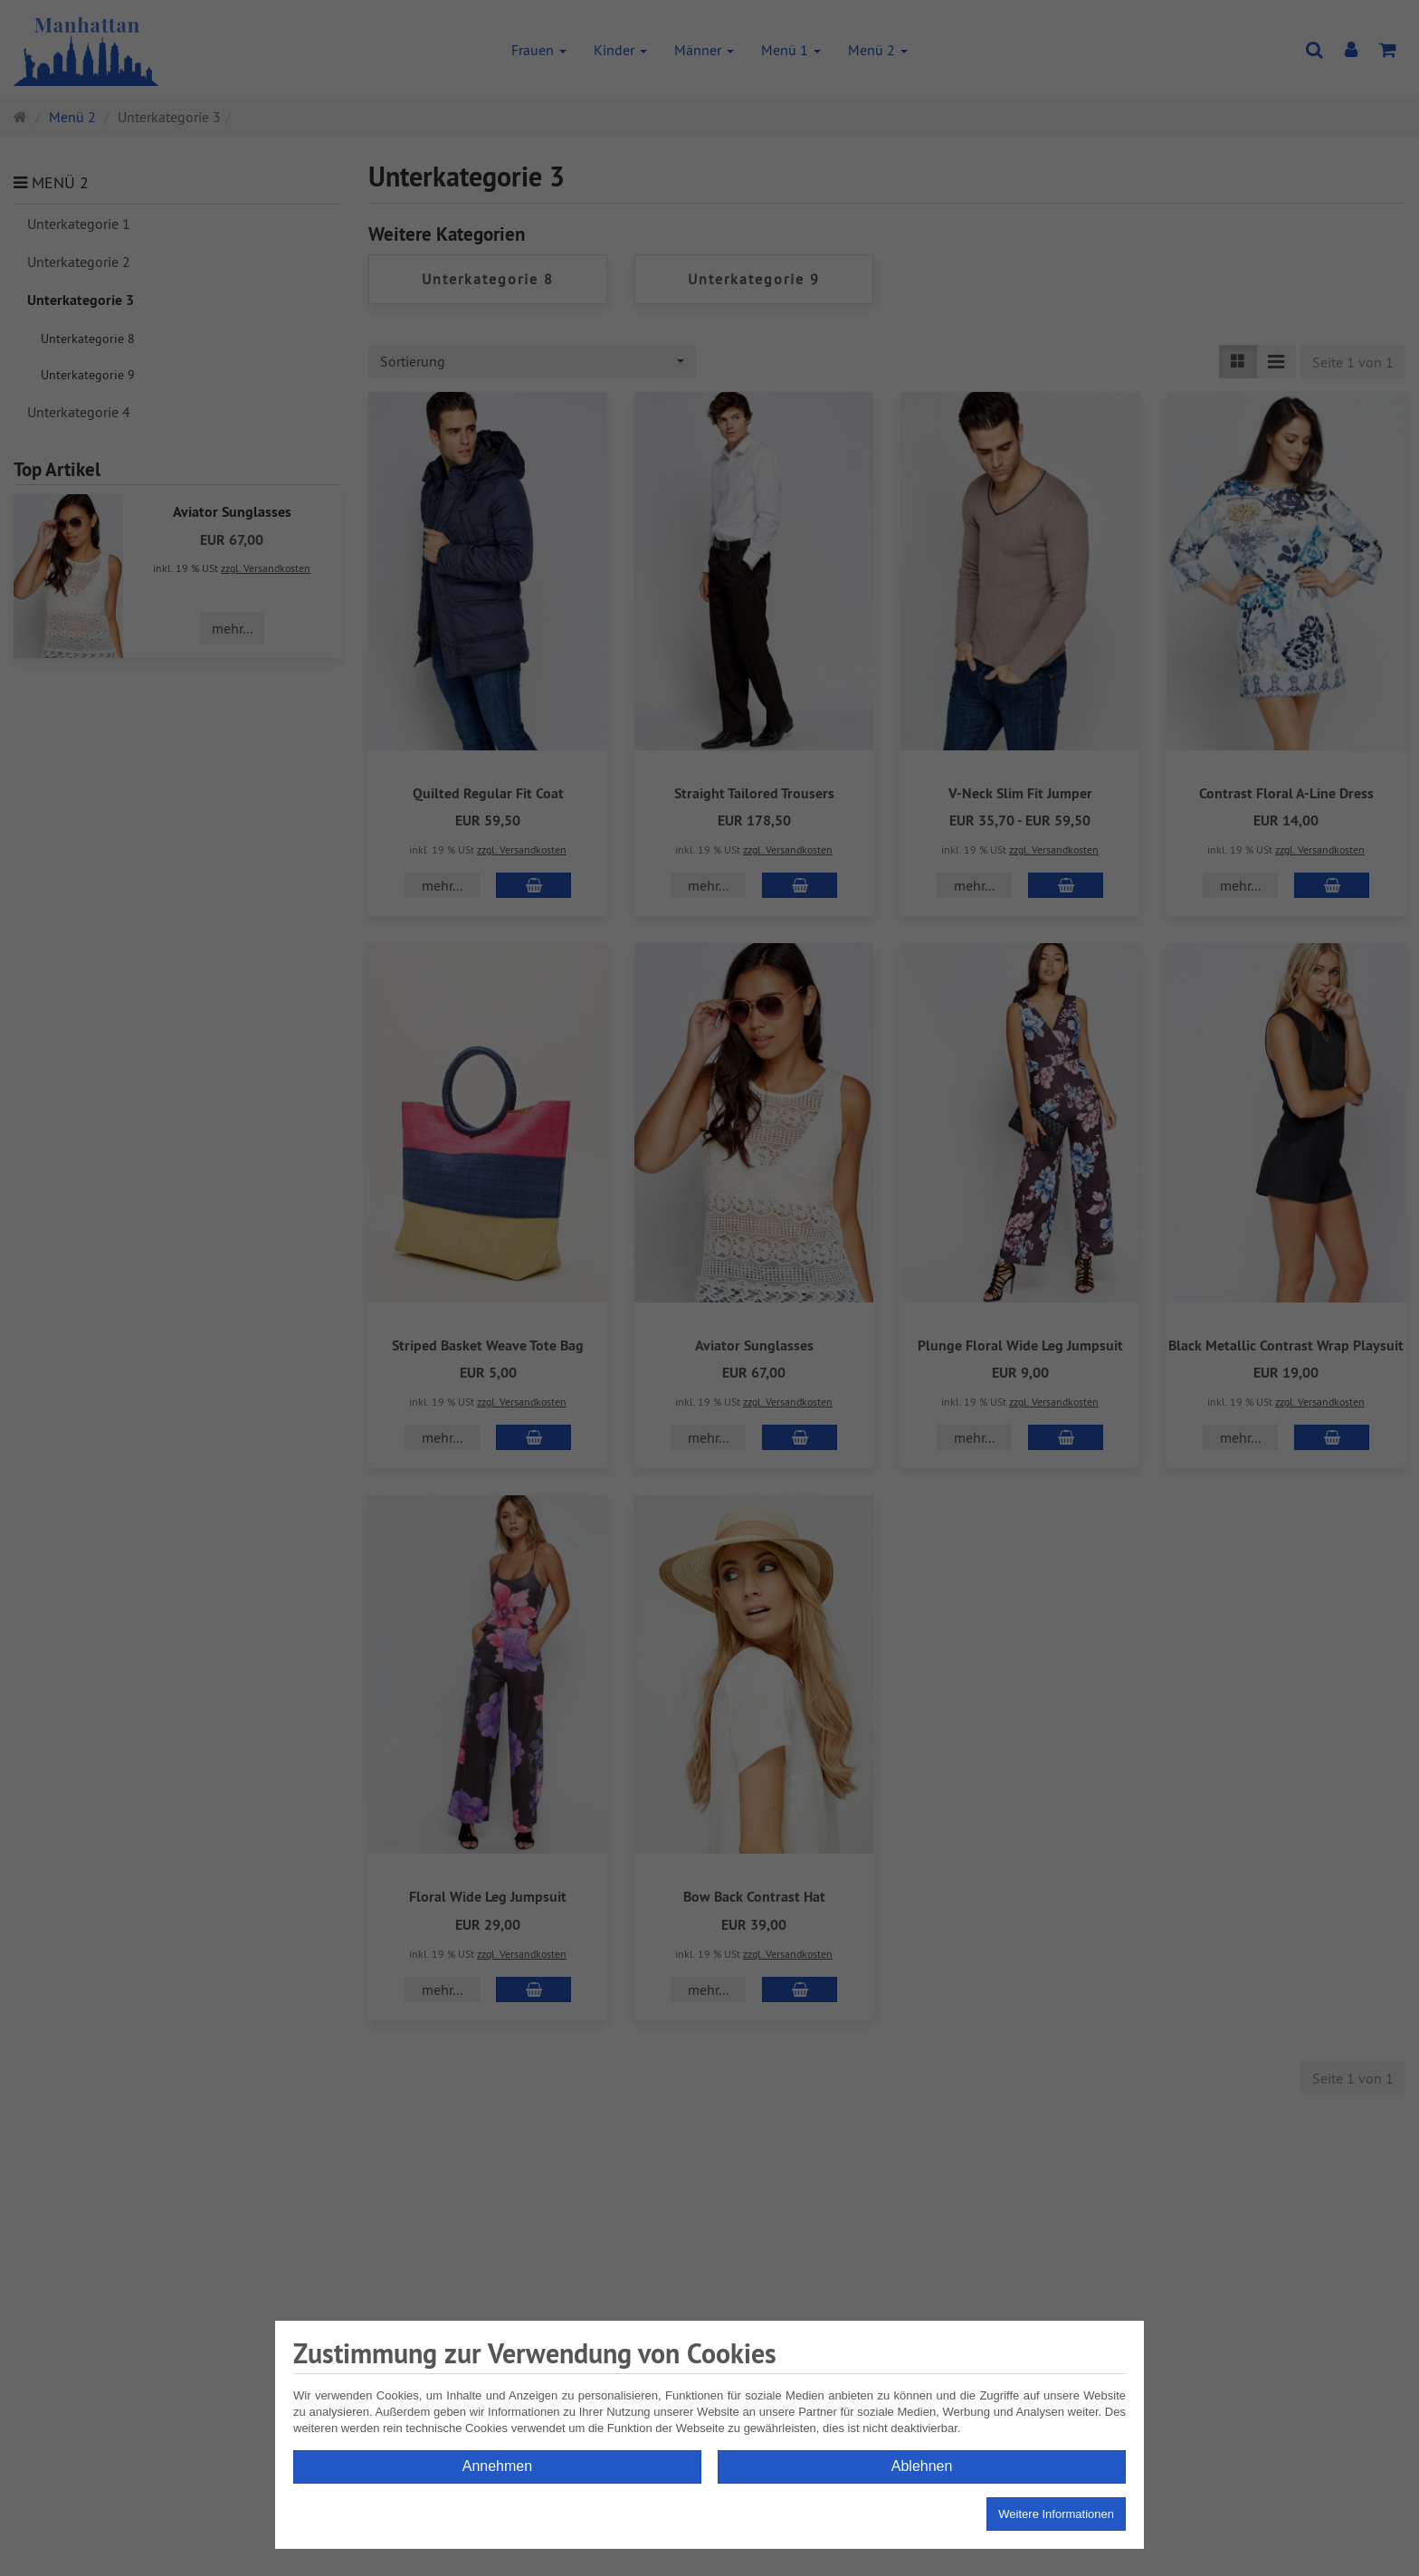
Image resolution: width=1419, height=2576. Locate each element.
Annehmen (497, 2466)
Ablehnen (922, 2466)
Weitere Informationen (1056, 2514)
